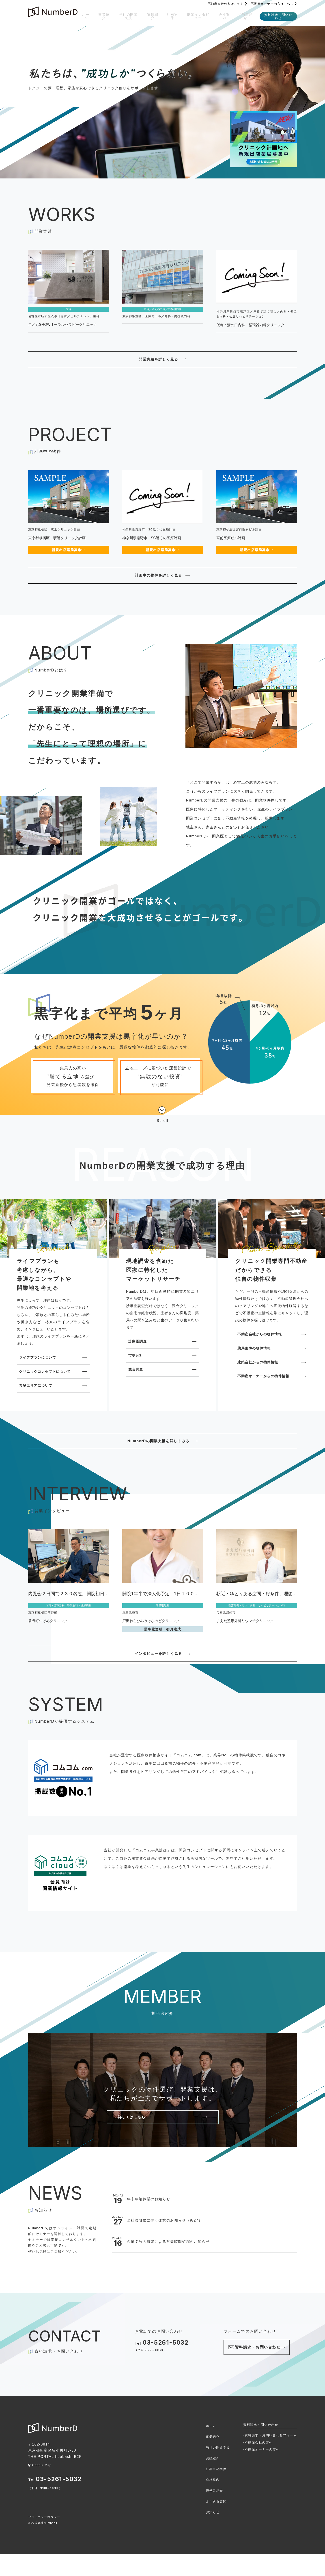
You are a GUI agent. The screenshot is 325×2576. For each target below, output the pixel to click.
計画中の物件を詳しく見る (157, 583)
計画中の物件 (215, 2491)
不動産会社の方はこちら (226, 4)
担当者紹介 (241, 14)
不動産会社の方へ (259, 2464)
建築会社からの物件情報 (259, 1373)
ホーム (93, 14)
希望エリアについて (36, 1397)
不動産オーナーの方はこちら (272, 4)
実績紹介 (154, 14)
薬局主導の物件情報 (255, 1359)
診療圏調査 (138, 1352)
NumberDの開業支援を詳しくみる (157, 1455)
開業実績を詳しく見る (157, 362)
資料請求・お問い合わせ (255, 2368)
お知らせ (212, 2534)
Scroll (162, 1131)
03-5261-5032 (165, 2364)
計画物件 (172, 14)
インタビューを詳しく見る (157, 1673)
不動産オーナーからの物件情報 (265, 1388)
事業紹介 (109, 14)
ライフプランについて (38, 1368)
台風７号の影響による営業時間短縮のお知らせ (168, 2263)
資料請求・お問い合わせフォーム (271, 2457)
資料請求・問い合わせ (275, 14)
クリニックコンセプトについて (46, 1382)
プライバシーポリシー (44, 2539)
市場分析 (136, 1366)
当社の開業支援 (132, 14)
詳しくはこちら (132, 2139)
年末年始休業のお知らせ (148, 2221)
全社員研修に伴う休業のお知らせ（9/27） (164, 2242)
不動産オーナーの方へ (262, 2471)
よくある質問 (215, 2523)
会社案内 (221, 14)
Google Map (40, 2487)
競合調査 (136, 1381)
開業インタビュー (197, 14)
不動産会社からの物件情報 (261, 1345)
